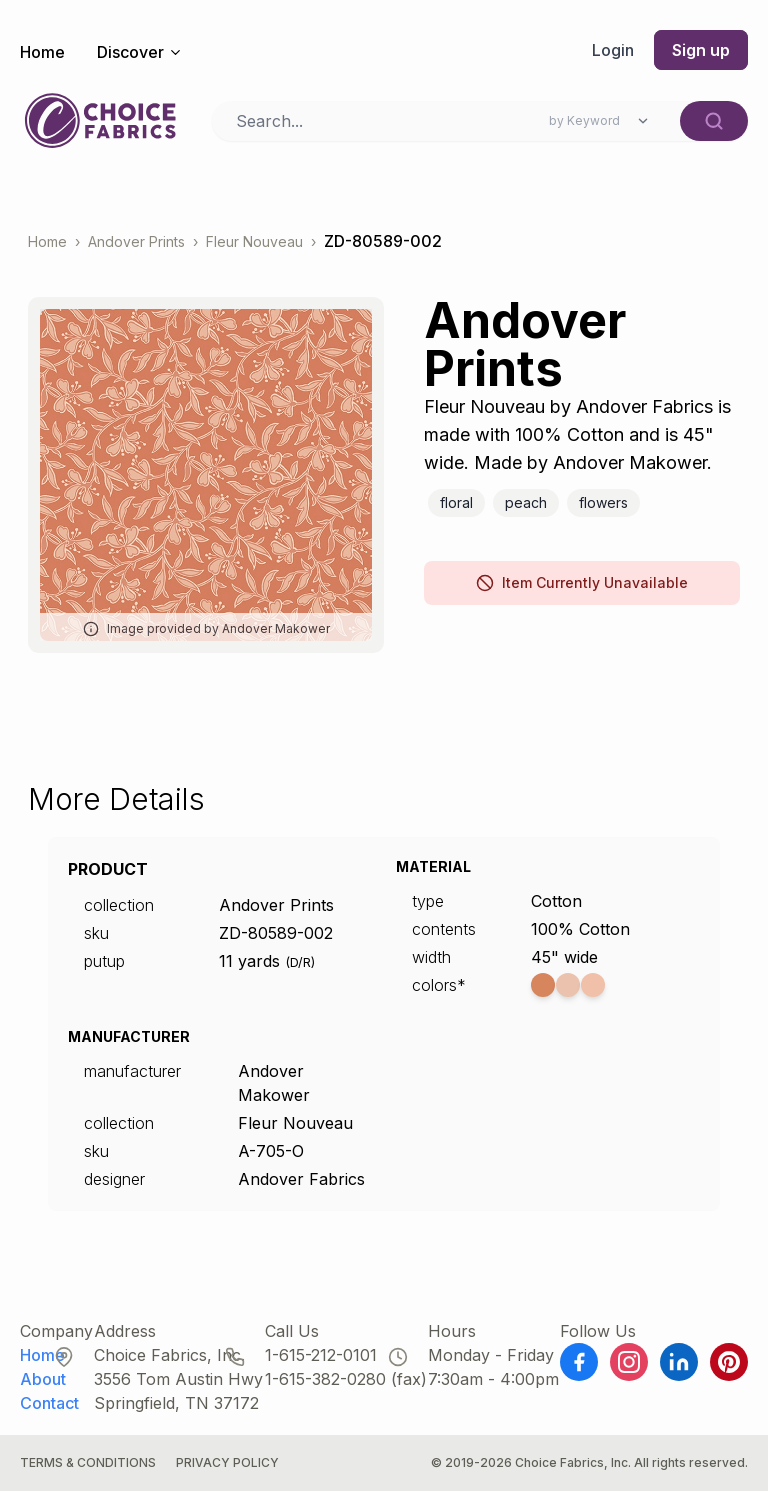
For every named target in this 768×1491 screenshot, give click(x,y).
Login (613, 50)
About (43, 1379)
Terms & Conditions (88, 1462)
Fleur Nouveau (254, 241)
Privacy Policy (227, 1462)
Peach (526, 502)
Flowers (603, 502)
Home (42, 52)
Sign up (701, 50)
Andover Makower (274, 1083)
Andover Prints (136, 241)
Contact (49, 1403)
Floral (456, 502)
